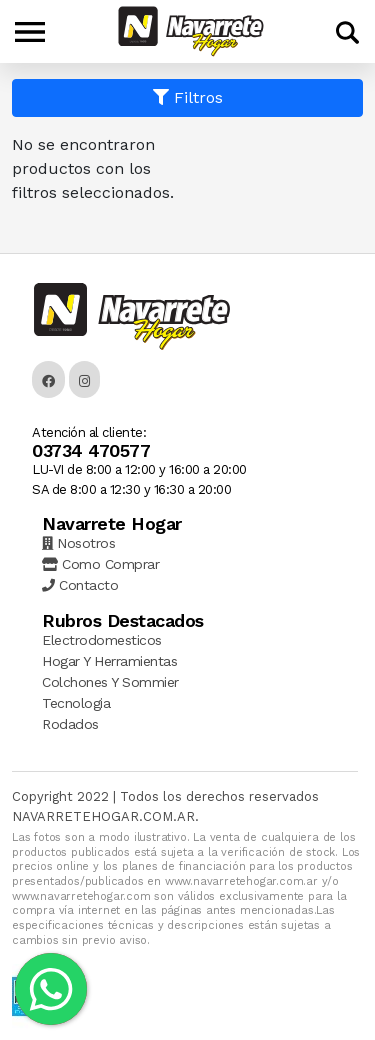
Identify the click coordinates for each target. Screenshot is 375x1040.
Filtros (188, 97)
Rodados (70, 724)
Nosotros (78, 543)
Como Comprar (100, 564)
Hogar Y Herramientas (109, 661)
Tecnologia (76, 703)
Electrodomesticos (102, 640)
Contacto (80, 585)
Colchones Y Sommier (110, 682)
